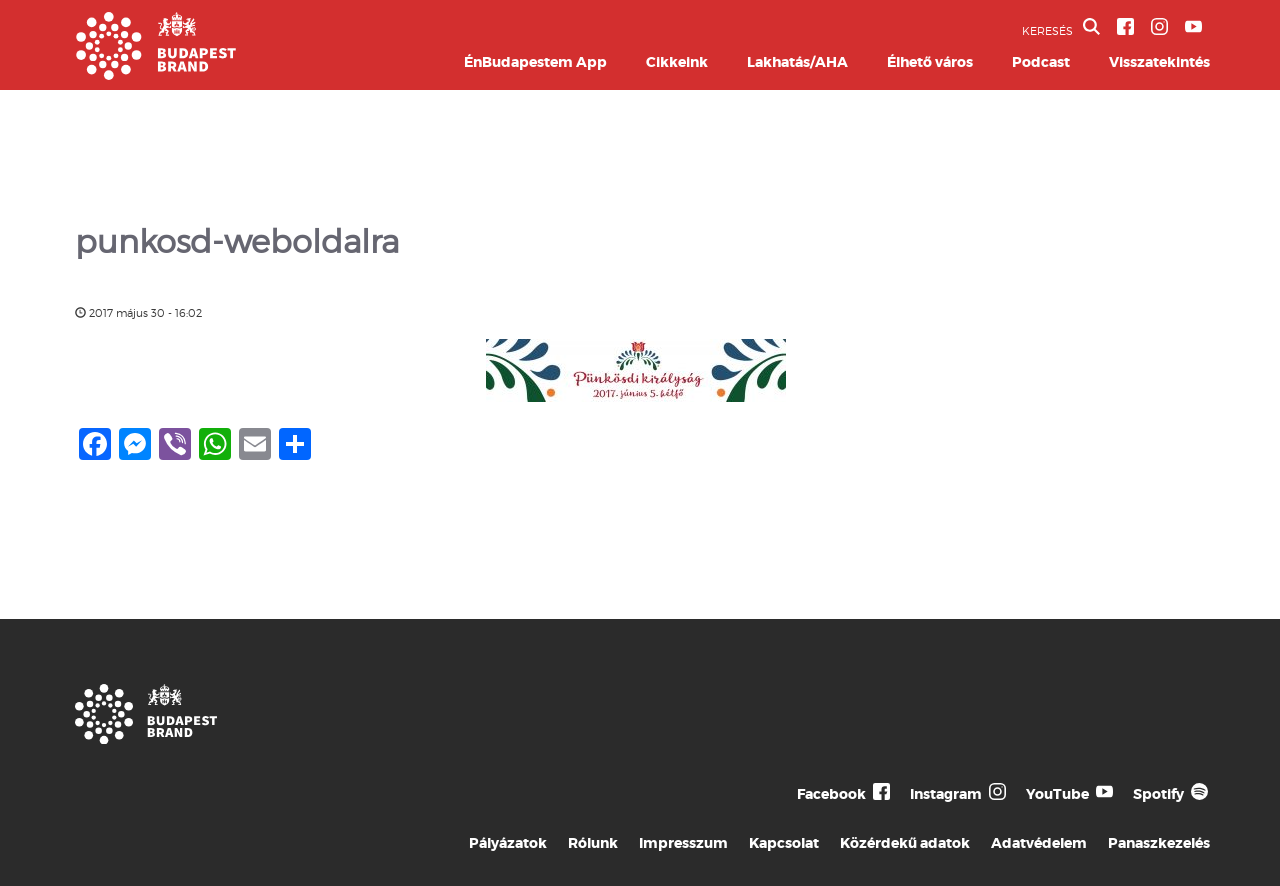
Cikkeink (677, 62)
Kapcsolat (784, 843)
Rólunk (593, 843)
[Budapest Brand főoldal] (156, 74)
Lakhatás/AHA (797, 62)
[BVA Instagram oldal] (1159, 26)
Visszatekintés (1159, 62)
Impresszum (683, 843)
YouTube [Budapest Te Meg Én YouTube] (1057, 794)
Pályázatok (508, 843)
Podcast (1041, 62)
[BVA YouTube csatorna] (1193, 26)
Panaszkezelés (1159, 843)
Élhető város (930, 62)
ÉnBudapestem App (535, 62)
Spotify (1158, 794)
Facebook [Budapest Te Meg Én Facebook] (831, 794)
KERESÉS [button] (1061, 28)
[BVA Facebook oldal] (1125, 26)
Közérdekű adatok (905, 843)
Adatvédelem (1039, 843)
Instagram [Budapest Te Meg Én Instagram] (946, 794)
